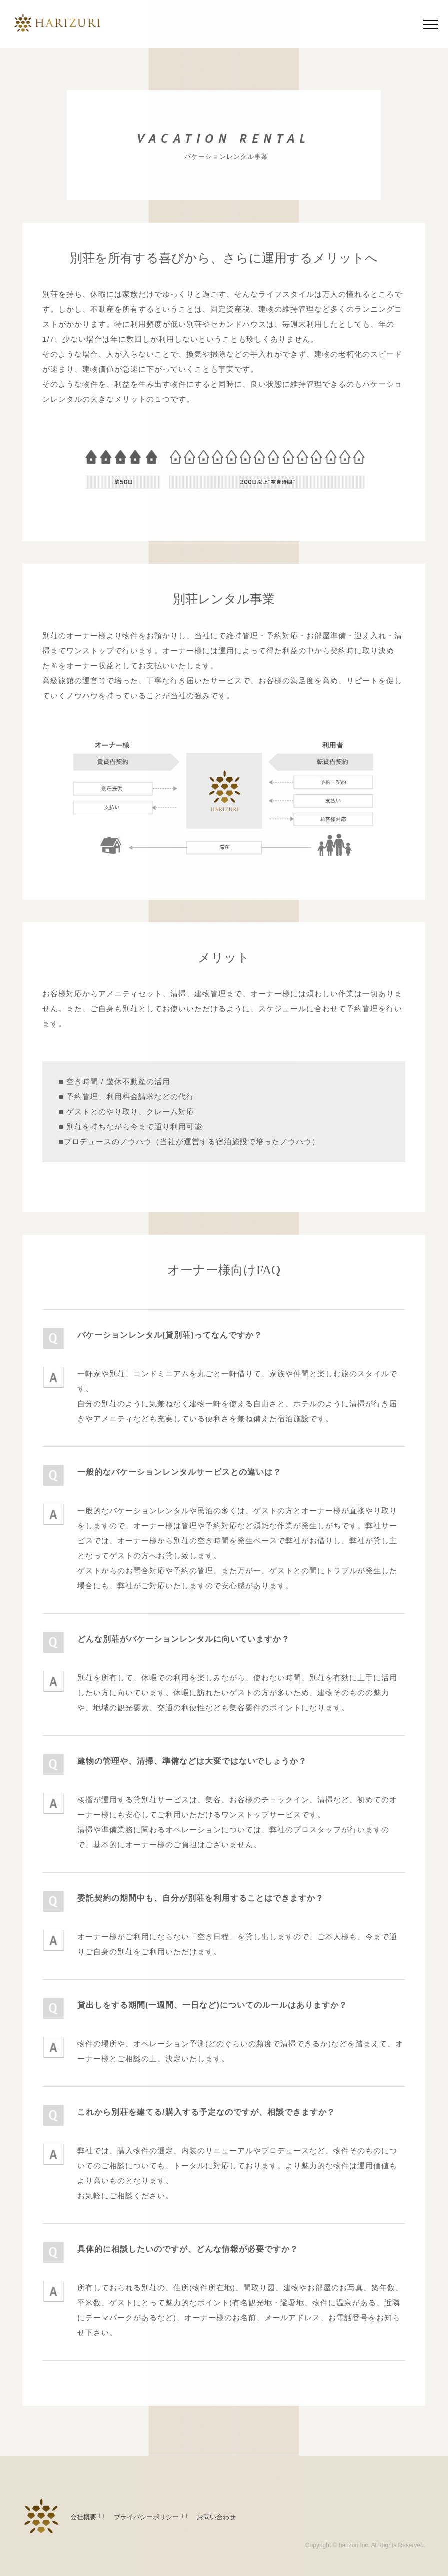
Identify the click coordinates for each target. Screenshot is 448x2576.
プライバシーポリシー (150, 2517)
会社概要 (87, 2517)
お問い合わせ (216, 2517)
